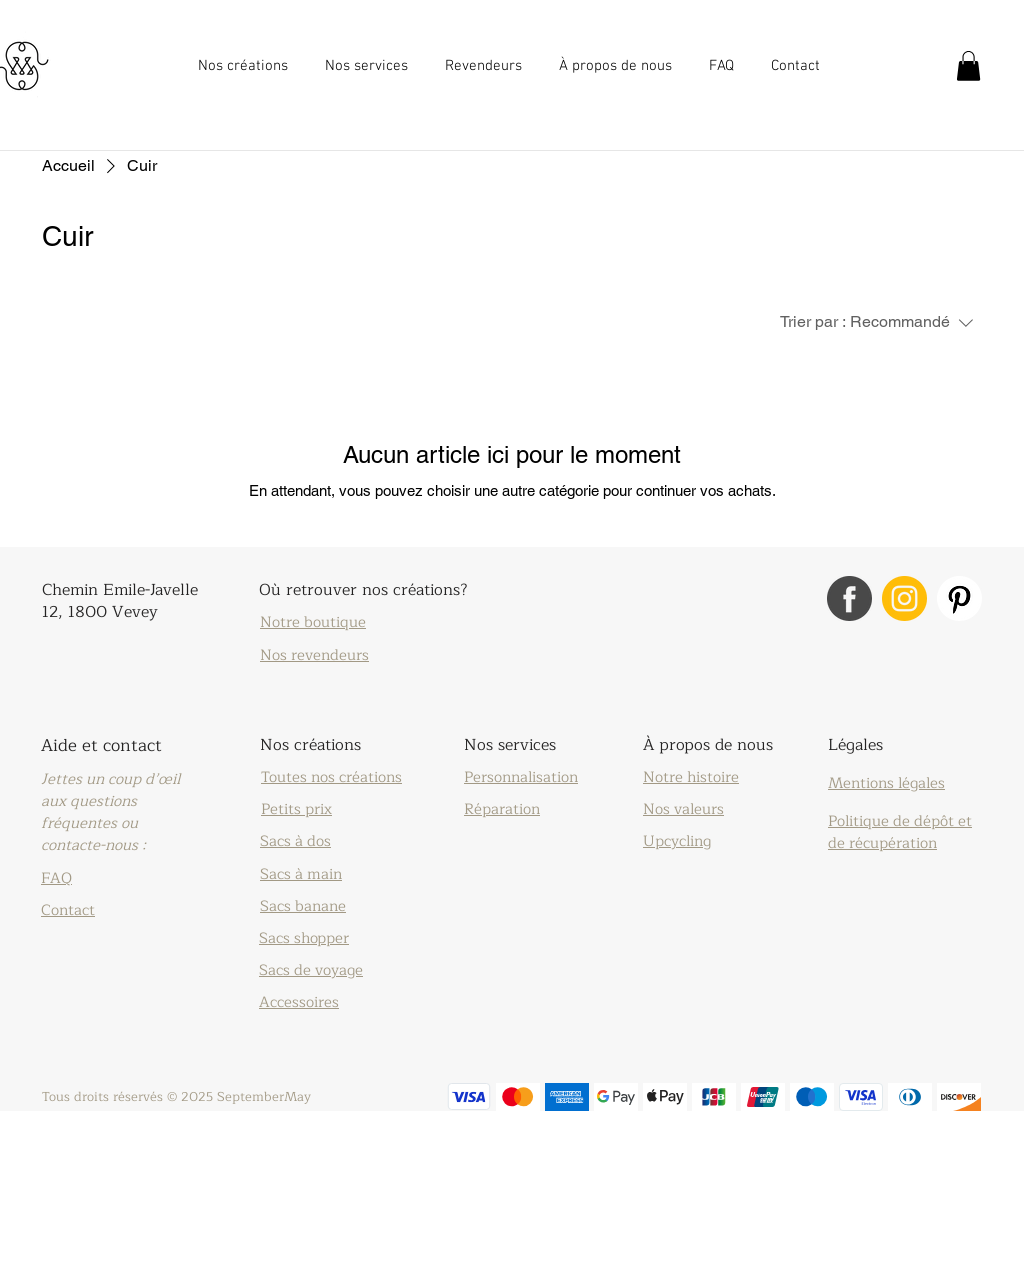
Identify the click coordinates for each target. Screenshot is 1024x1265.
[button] (246, 66)
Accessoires (299, 1002)
